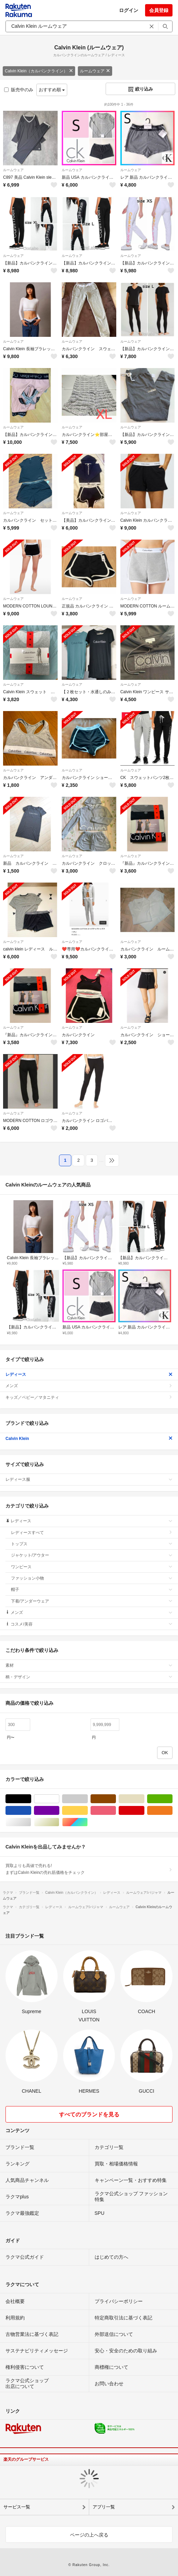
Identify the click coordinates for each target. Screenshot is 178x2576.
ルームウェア (95, 71)
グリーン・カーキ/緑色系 (172, 1798)
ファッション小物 (92, 1578)
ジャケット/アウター (92, 1555)
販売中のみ (18, 89)
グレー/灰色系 (87, 1798)
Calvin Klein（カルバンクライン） (39, 71)
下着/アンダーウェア (92, 1601)
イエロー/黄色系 (87, 1810)
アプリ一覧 (104, 2506)
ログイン (128, 10)
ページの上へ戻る (89, 2535)
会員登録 (158, 10)
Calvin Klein (89, 1438)
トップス (92, 1543)
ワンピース (92, 1566)
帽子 (92, 1589)
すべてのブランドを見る (89, 2114)
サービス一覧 (16, 2506)
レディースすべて (92, 1532)
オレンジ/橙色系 (172, 1810)
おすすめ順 (52, 89)
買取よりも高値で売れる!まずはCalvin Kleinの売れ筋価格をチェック (89, 1869)
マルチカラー (87, 1822)
